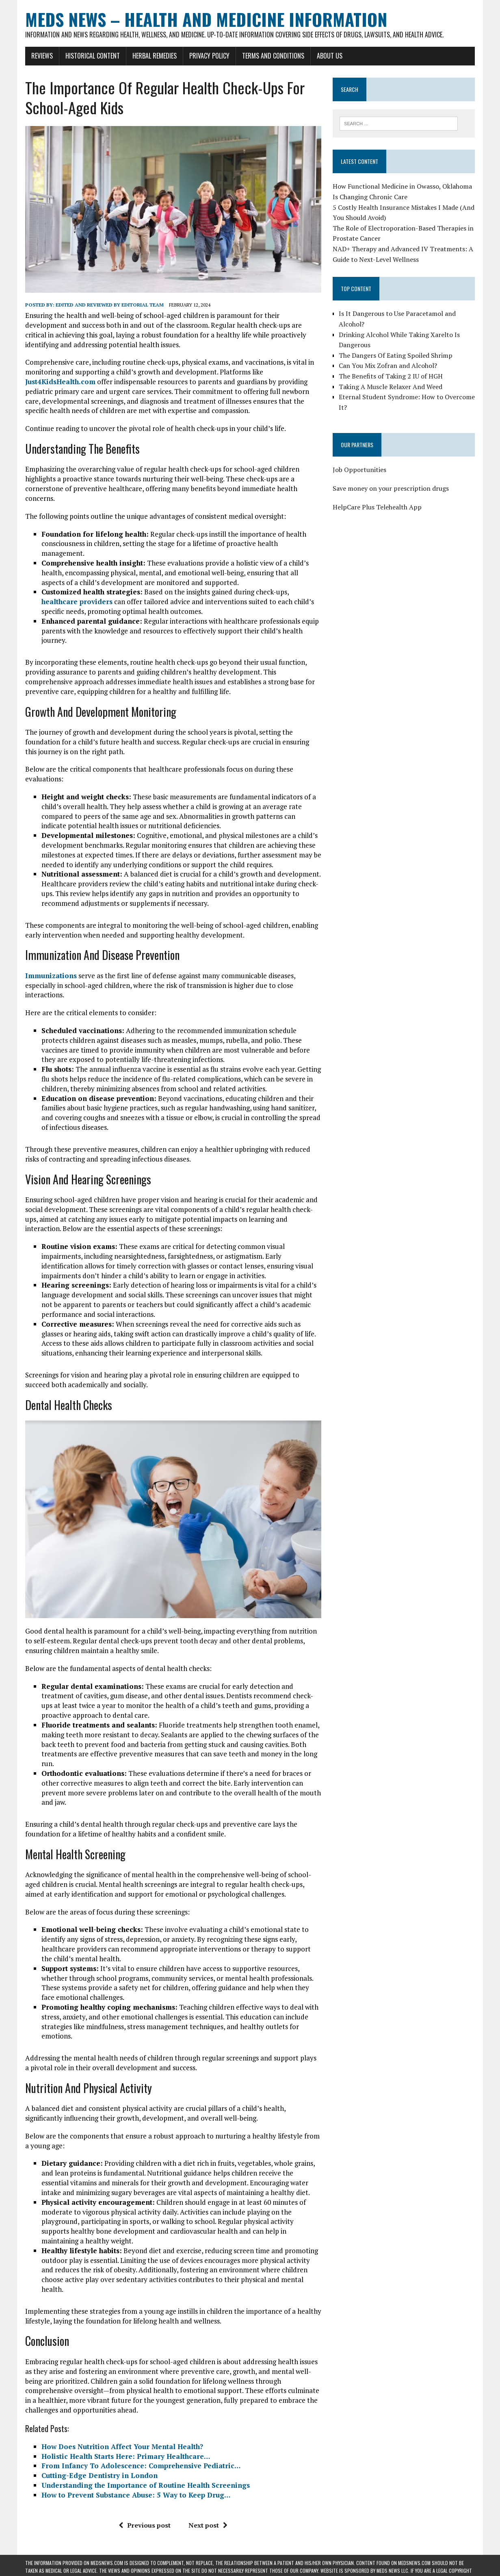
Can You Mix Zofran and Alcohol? (388, 365)
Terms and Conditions (273, 56)
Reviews (42, 56)
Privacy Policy (209, 56)
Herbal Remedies (154, 56)
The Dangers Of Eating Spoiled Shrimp (395, 355)
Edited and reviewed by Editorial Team (110, 305)
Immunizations (51, 975)
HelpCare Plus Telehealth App (377, 507)
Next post (207, 2525)
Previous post (145, 2525)
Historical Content (92, 56)
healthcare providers (77, 601)
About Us (329, 56)
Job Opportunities (359, 469)
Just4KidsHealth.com (60, 381)
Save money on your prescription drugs (391, 488)
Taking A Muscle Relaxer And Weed (390, 386)
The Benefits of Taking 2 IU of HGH (391, 376)
